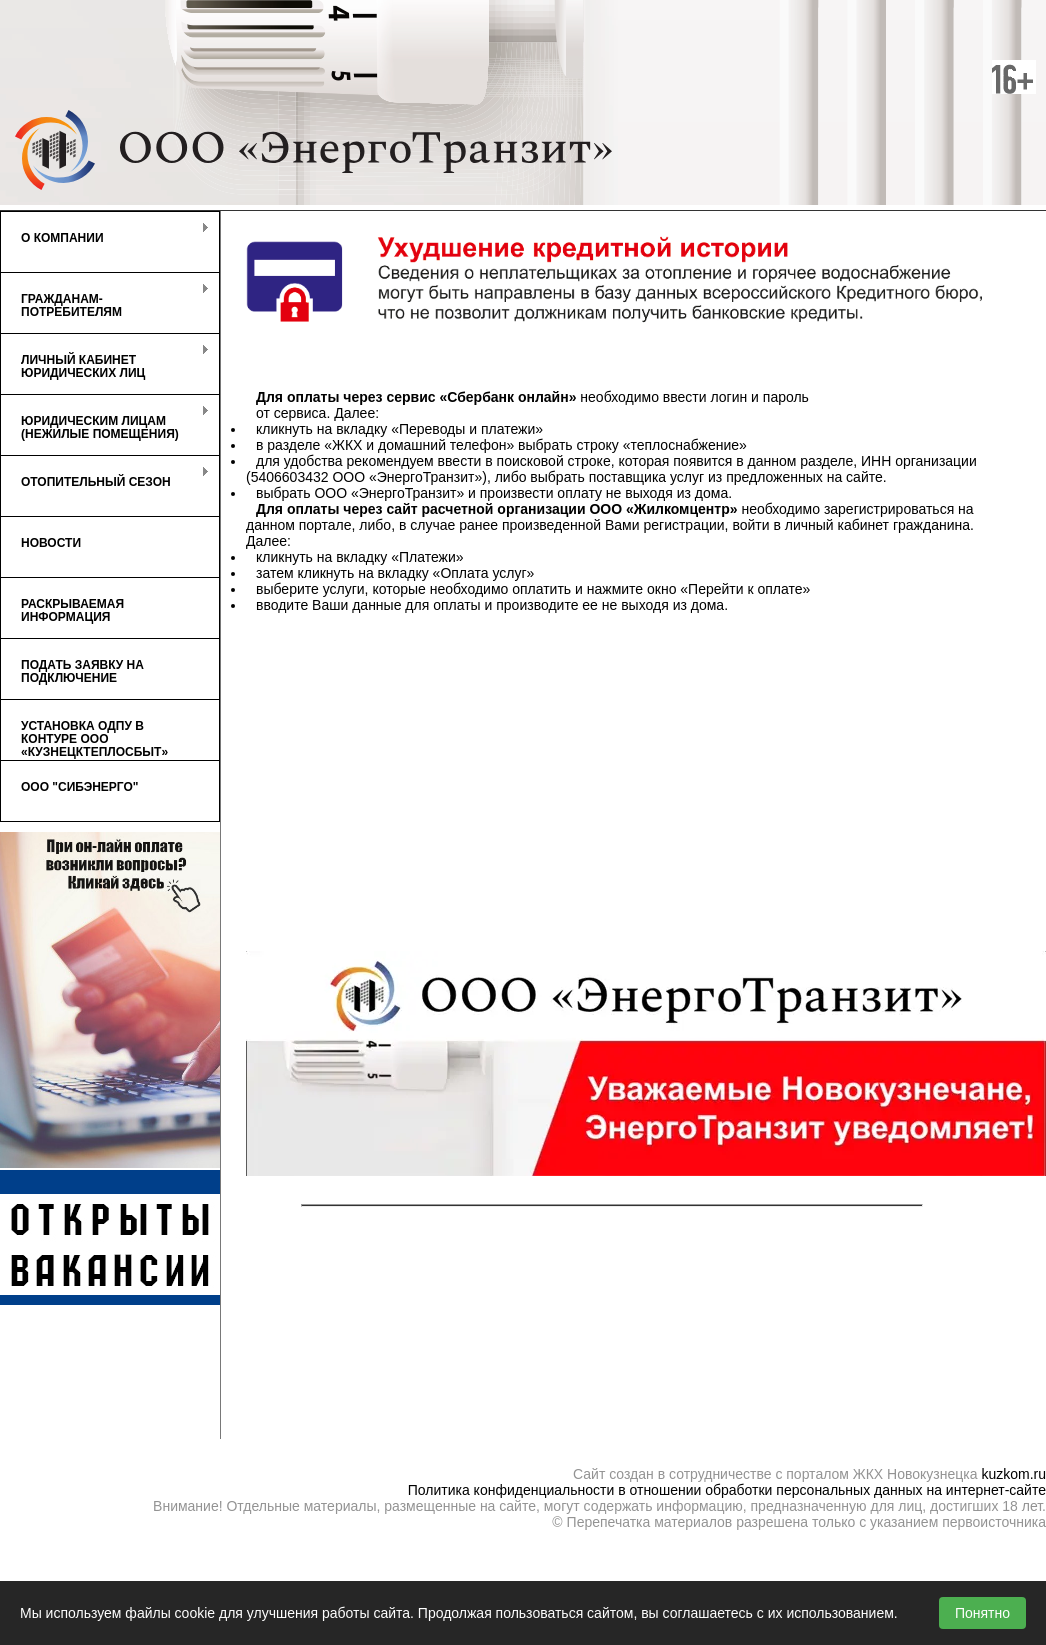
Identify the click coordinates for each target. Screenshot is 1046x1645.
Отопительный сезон (105, 477)
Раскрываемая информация (72, 610)
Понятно (982, 1613)
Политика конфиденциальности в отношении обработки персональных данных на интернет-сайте (727, 1490)
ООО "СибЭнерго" (80, 787)
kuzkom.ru (1013, 1474)
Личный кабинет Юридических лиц (105, 362)
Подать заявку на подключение (82, 671)
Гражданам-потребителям (105, 301)
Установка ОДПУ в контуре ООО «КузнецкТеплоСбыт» (94, 739)
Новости (51, 543)
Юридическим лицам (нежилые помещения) (105, 423)
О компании (105, 233)
